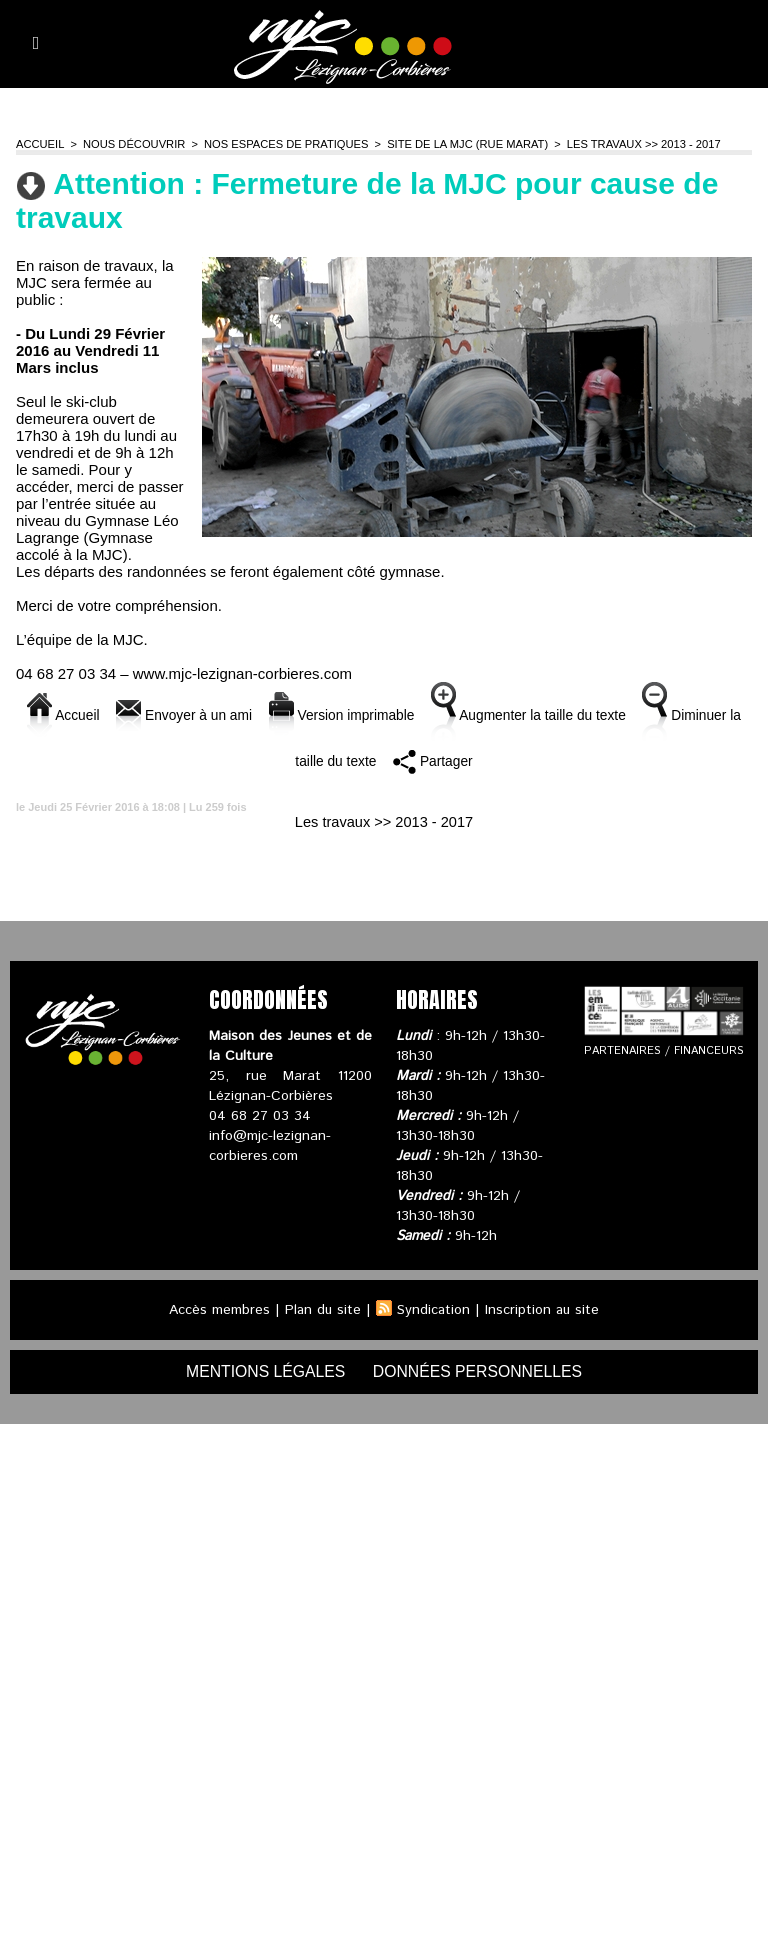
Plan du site (322, 1310)
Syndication (434, 1310)
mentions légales (264, 1371)
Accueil (39, 144)
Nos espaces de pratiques (282, 144)
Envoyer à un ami (210, 714)
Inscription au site (544, 1310)
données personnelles (479, 1371)
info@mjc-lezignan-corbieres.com (270, 1146)
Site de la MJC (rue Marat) (461, 144)
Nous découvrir (132, 144)
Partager (478, 760)
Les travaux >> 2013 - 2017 (636, 144)
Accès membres (217, 1310)
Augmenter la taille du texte (578, 714)
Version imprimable (377, 714)
